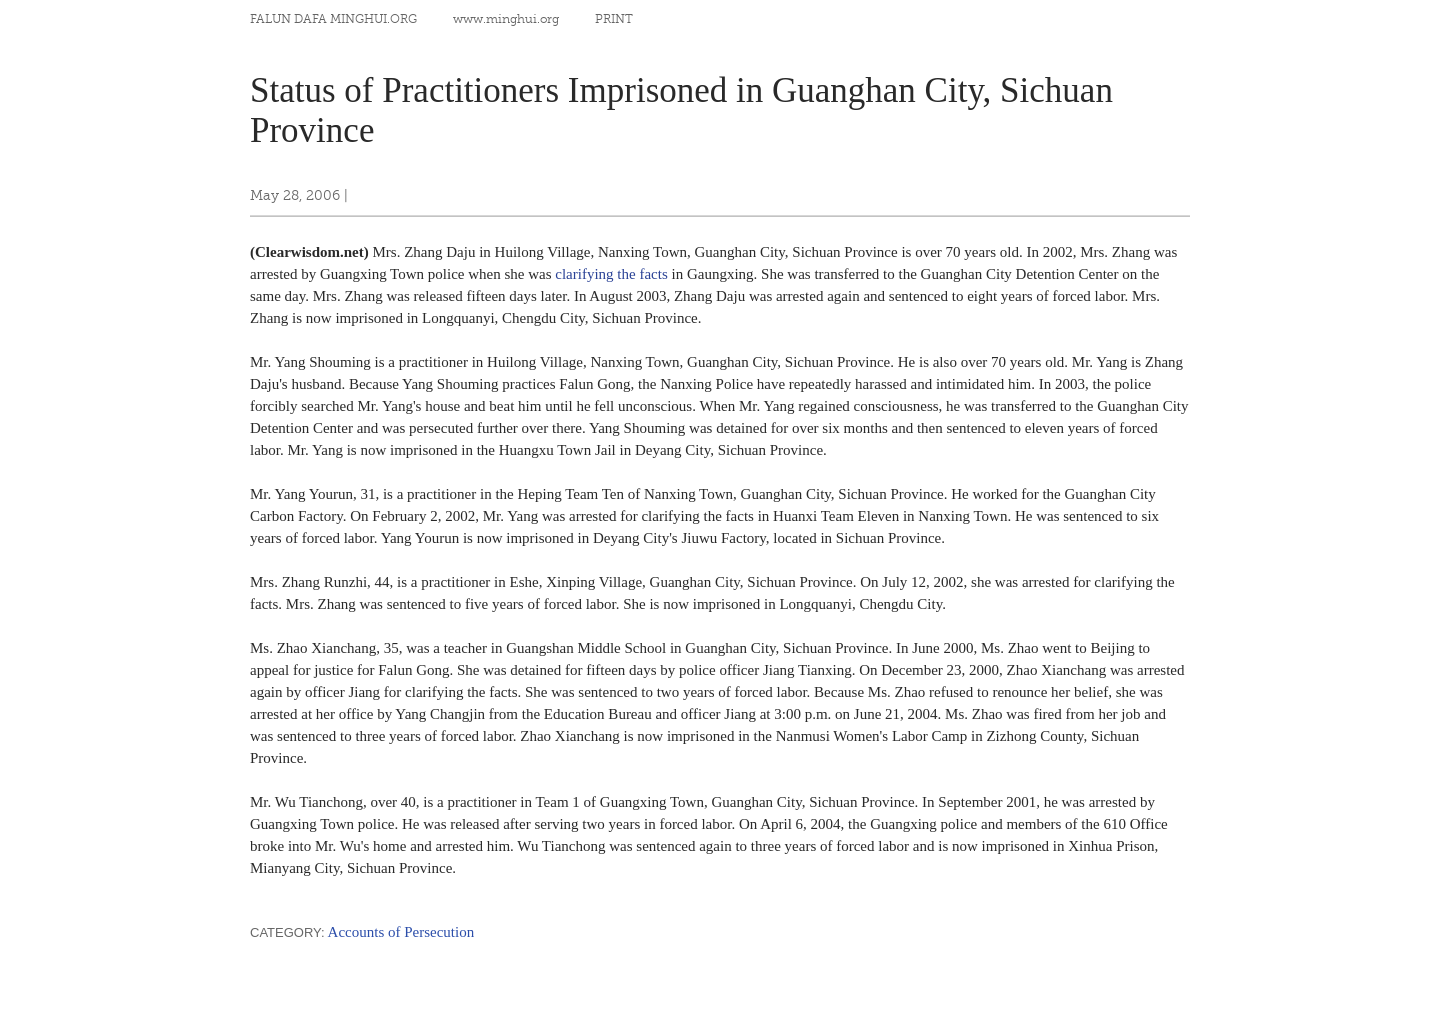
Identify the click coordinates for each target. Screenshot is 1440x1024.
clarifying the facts (611, 274)
